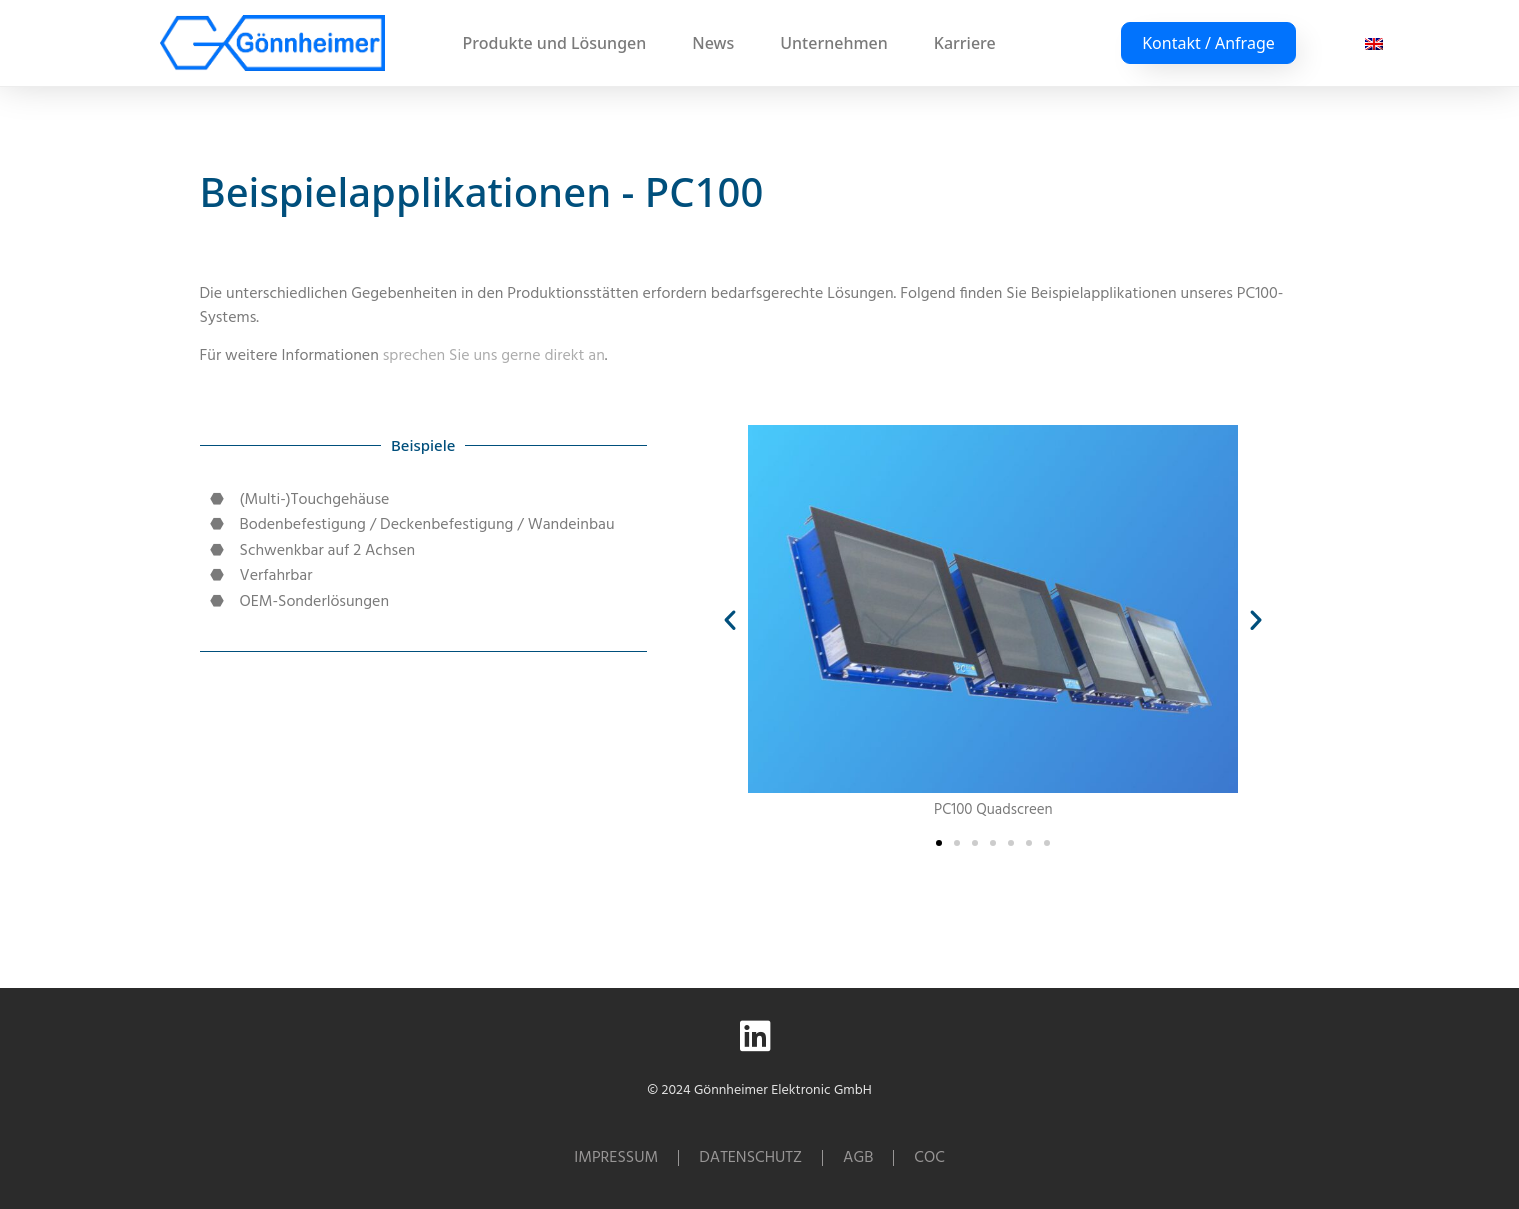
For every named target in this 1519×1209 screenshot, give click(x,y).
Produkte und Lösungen (560, 43)
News (718, 43)
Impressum (616, 1158)
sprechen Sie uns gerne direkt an (494, 356)
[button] (730, 620)
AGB (858, 1158)
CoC (929, 1158)
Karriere (965, 43)
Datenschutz (750, 1158)
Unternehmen (839, 43)
